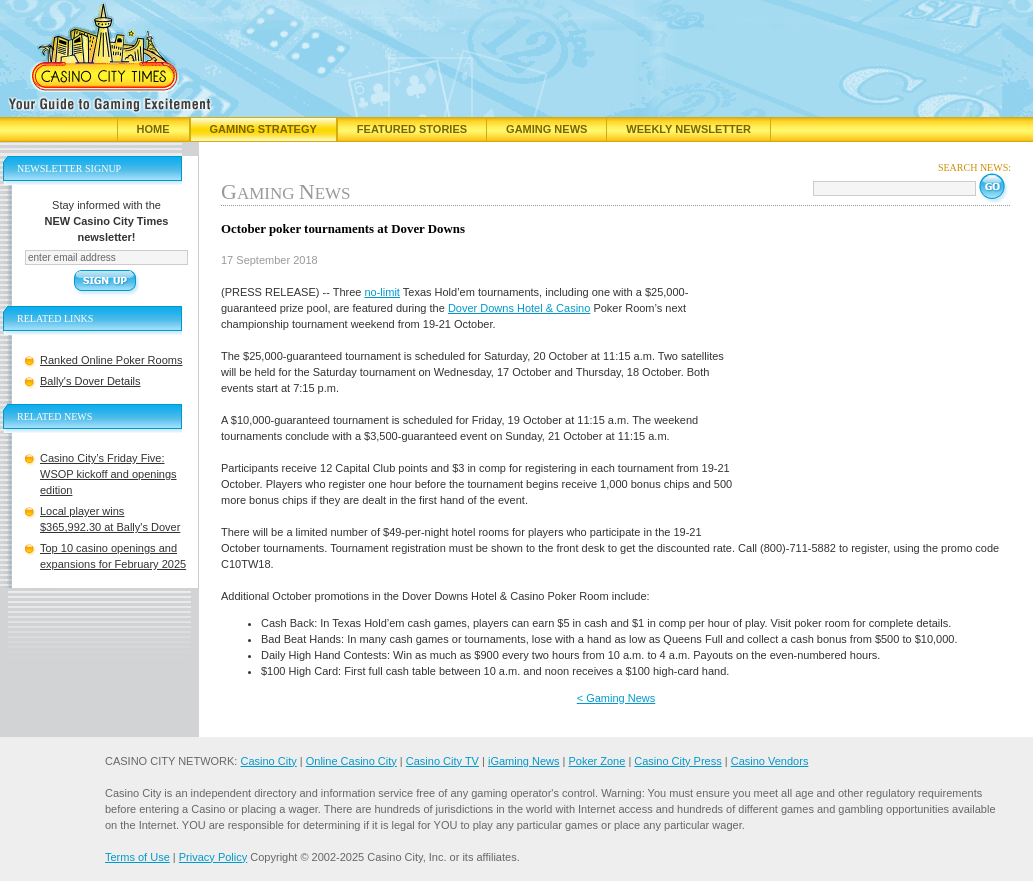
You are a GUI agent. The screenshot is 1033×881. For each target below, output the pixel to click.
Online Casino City (351, 761)
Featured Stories (412, 129)
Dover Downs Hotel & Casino (519, 308)
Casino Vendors (770, 761)
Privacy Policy (213, 857)
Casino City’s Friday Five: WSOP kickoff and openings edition (108, 474)
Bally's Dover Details (90, 381)
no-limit (381, 292)
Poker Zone (596, 761)
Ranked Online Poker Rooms (111, 360)
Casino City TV (442, 761)
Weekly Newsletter (688, 129)
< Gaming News (616, 698)
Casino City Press (677, 761)
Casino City (268, 761)
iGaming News (524, 761)
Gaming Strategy (263, 129)
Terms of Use (137, 857)
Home (153, 129)
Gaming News (546, 129)
